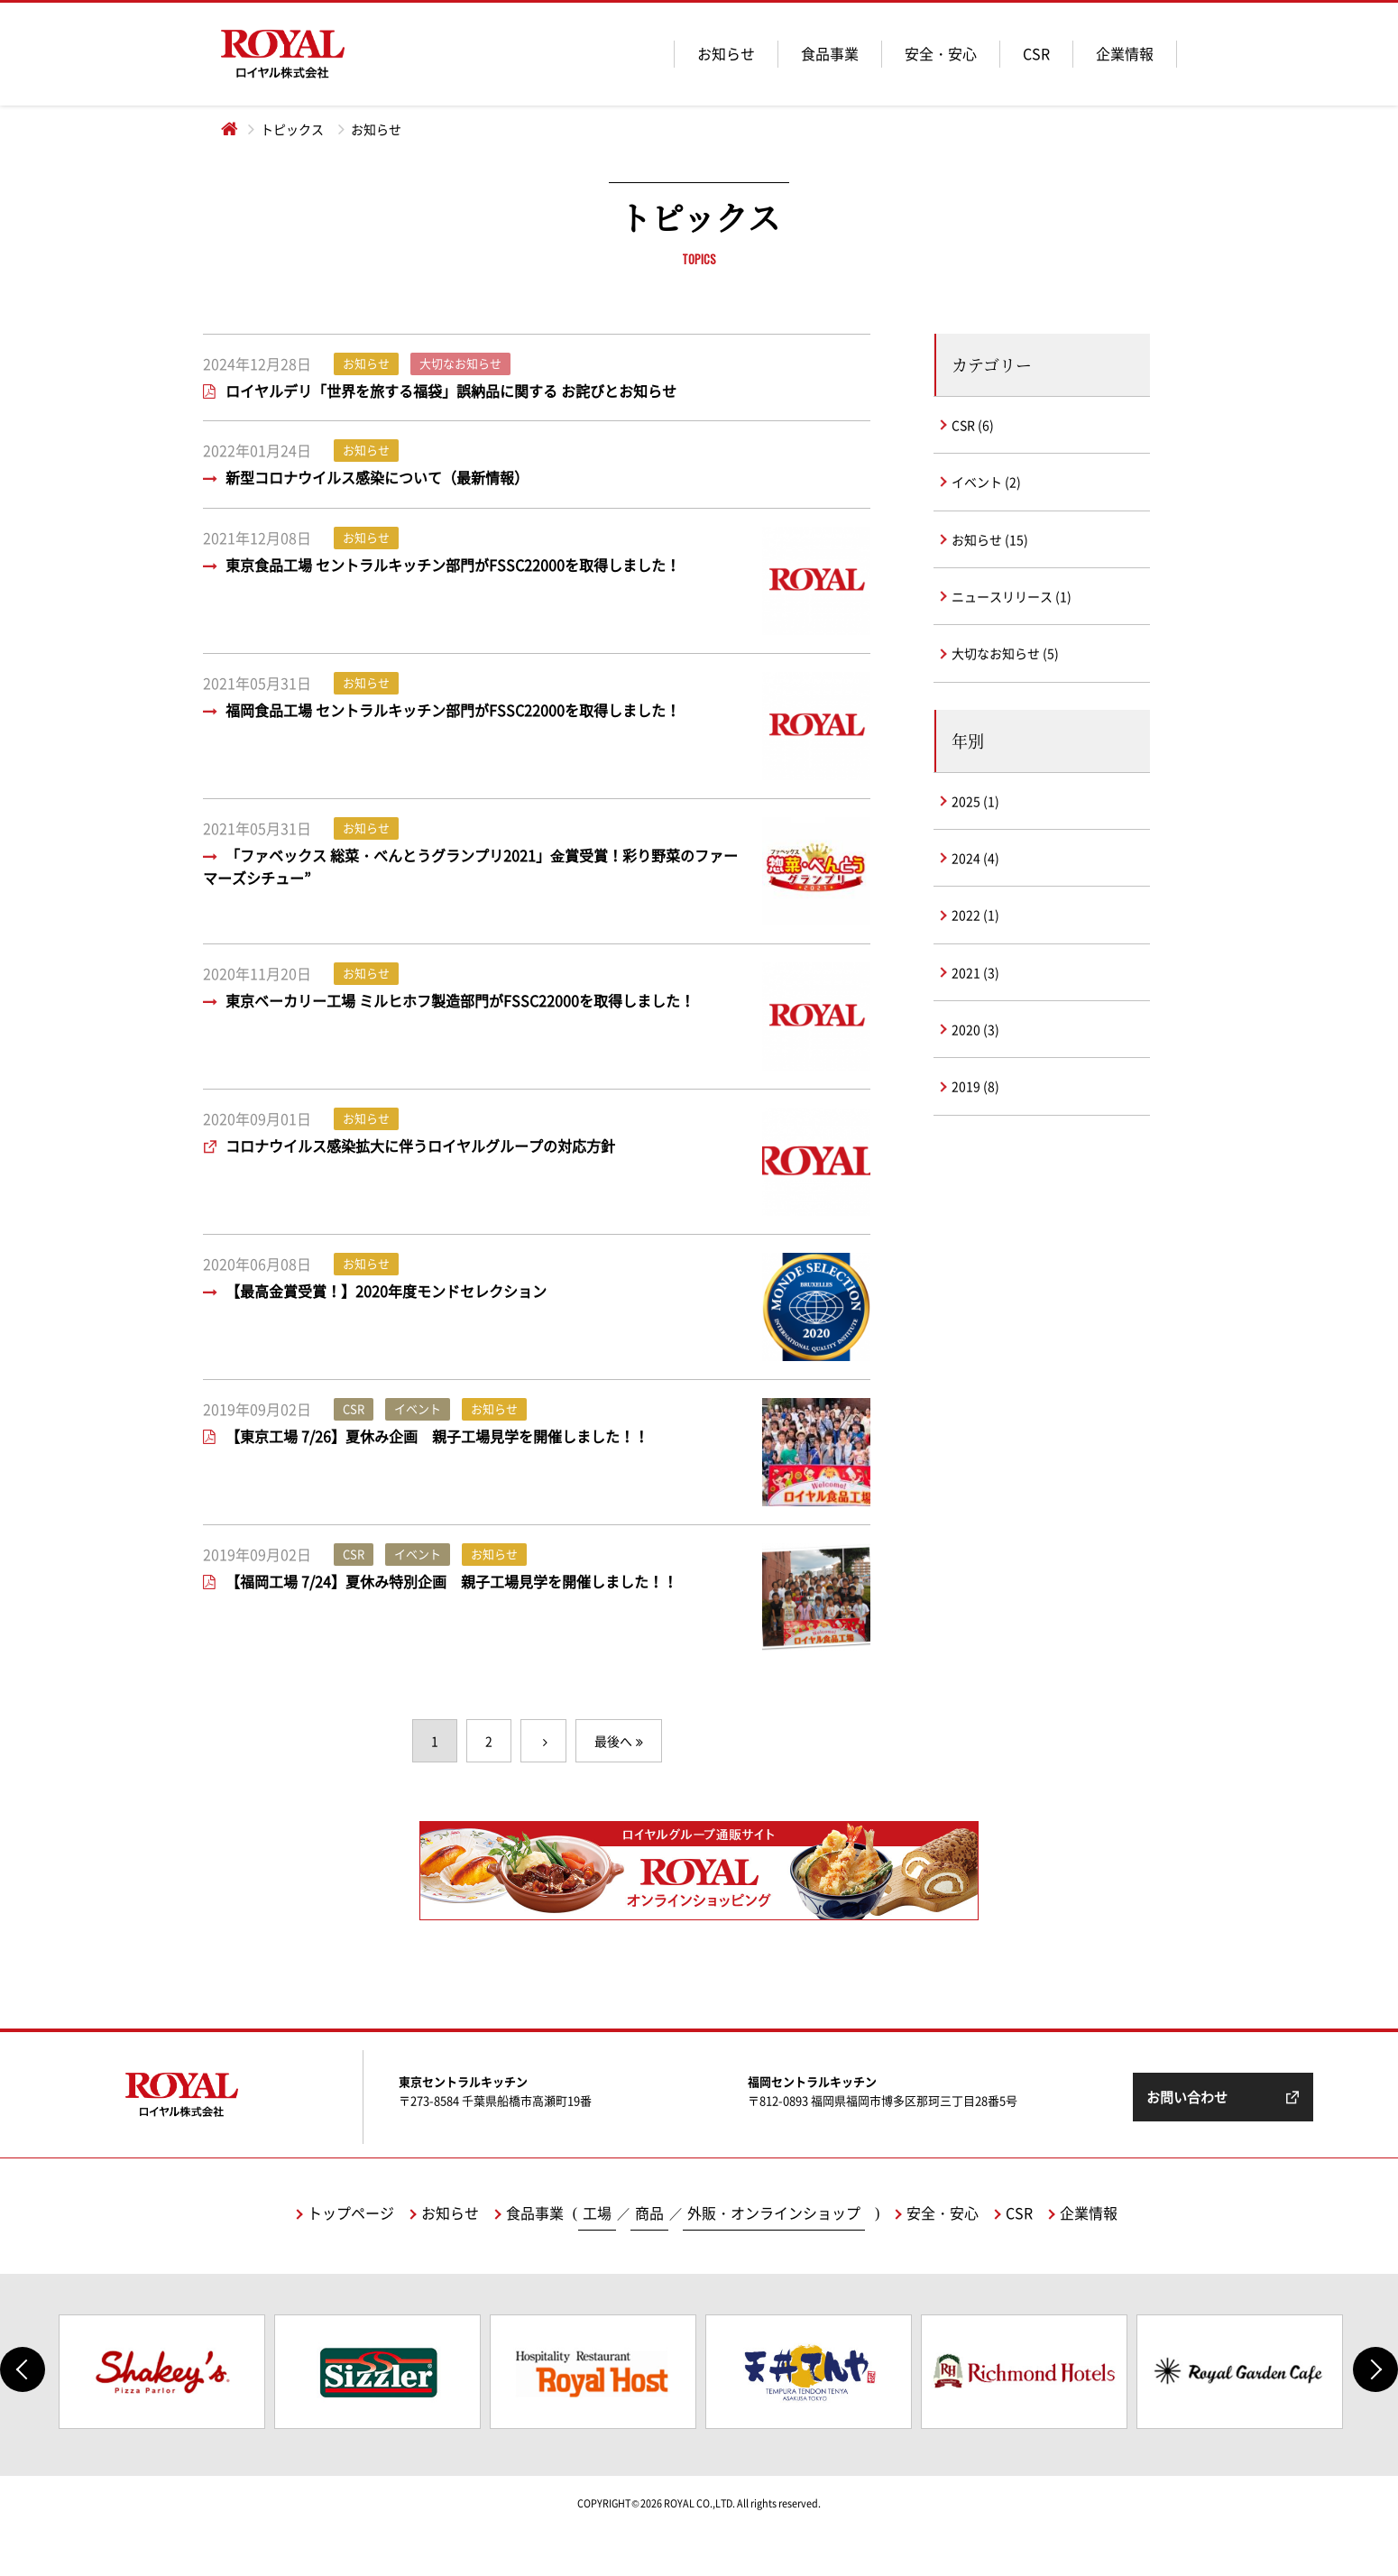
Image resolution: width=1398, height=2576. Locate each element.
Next (1375, 2369)
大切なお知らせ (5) (1005, 653)
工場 (597, 2212)
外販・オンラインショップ (773, 2212)
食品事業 (830, 53)
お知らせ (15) (990, 539)
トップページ (351, 2212)
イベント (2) (986, 482)
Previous (22, 2369)
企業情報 (1125, 53)
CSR (1036, 53)
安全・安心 (941, 53)
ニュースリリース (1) (1011, 596)
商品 (649, 2212)
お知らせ (726, 53)
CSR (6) (973, 425)
